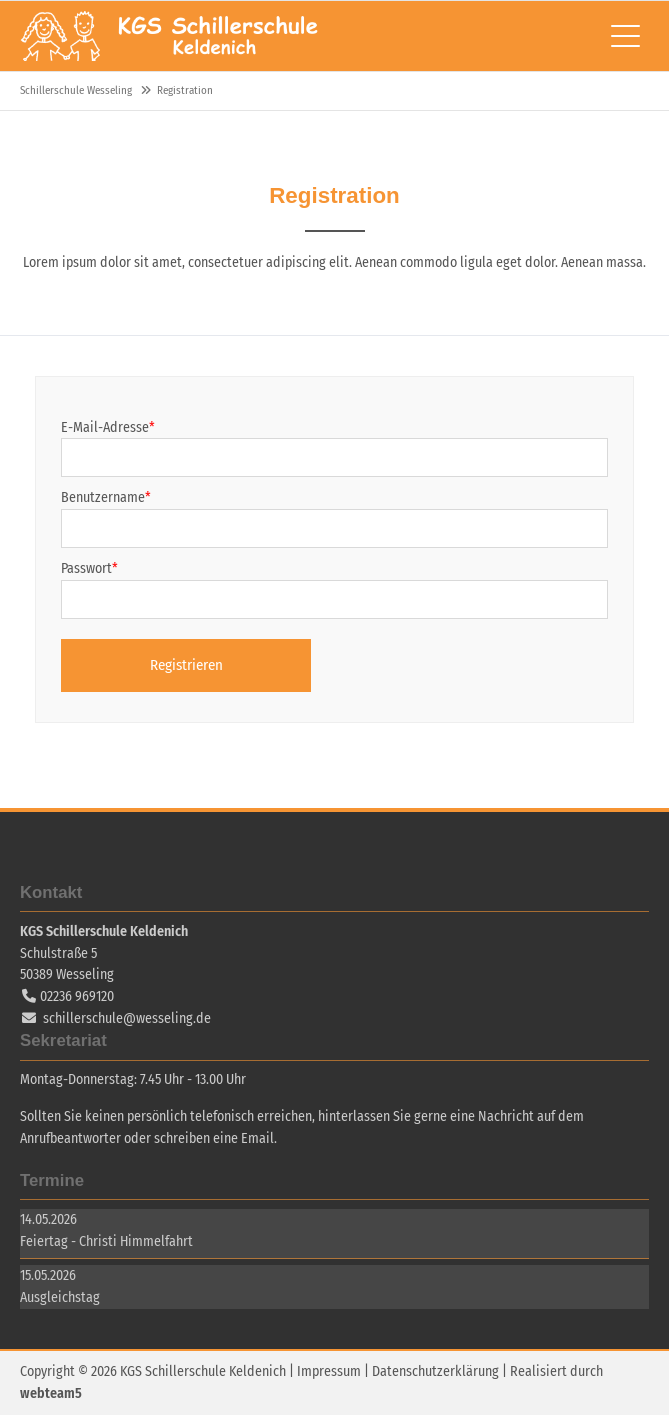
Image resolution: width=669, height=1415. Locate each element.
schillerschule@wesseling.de (127, 1018)
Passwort (89, 568)
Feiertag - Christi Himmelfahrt (106, 1241)
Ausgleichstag (60, 1297)
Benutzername (106, 497)
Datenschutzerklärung (435, 1371)
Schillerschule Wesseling (170, 36)
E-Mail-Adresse (108, 427)
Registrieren (186, 665)
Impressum (329, 1371)
